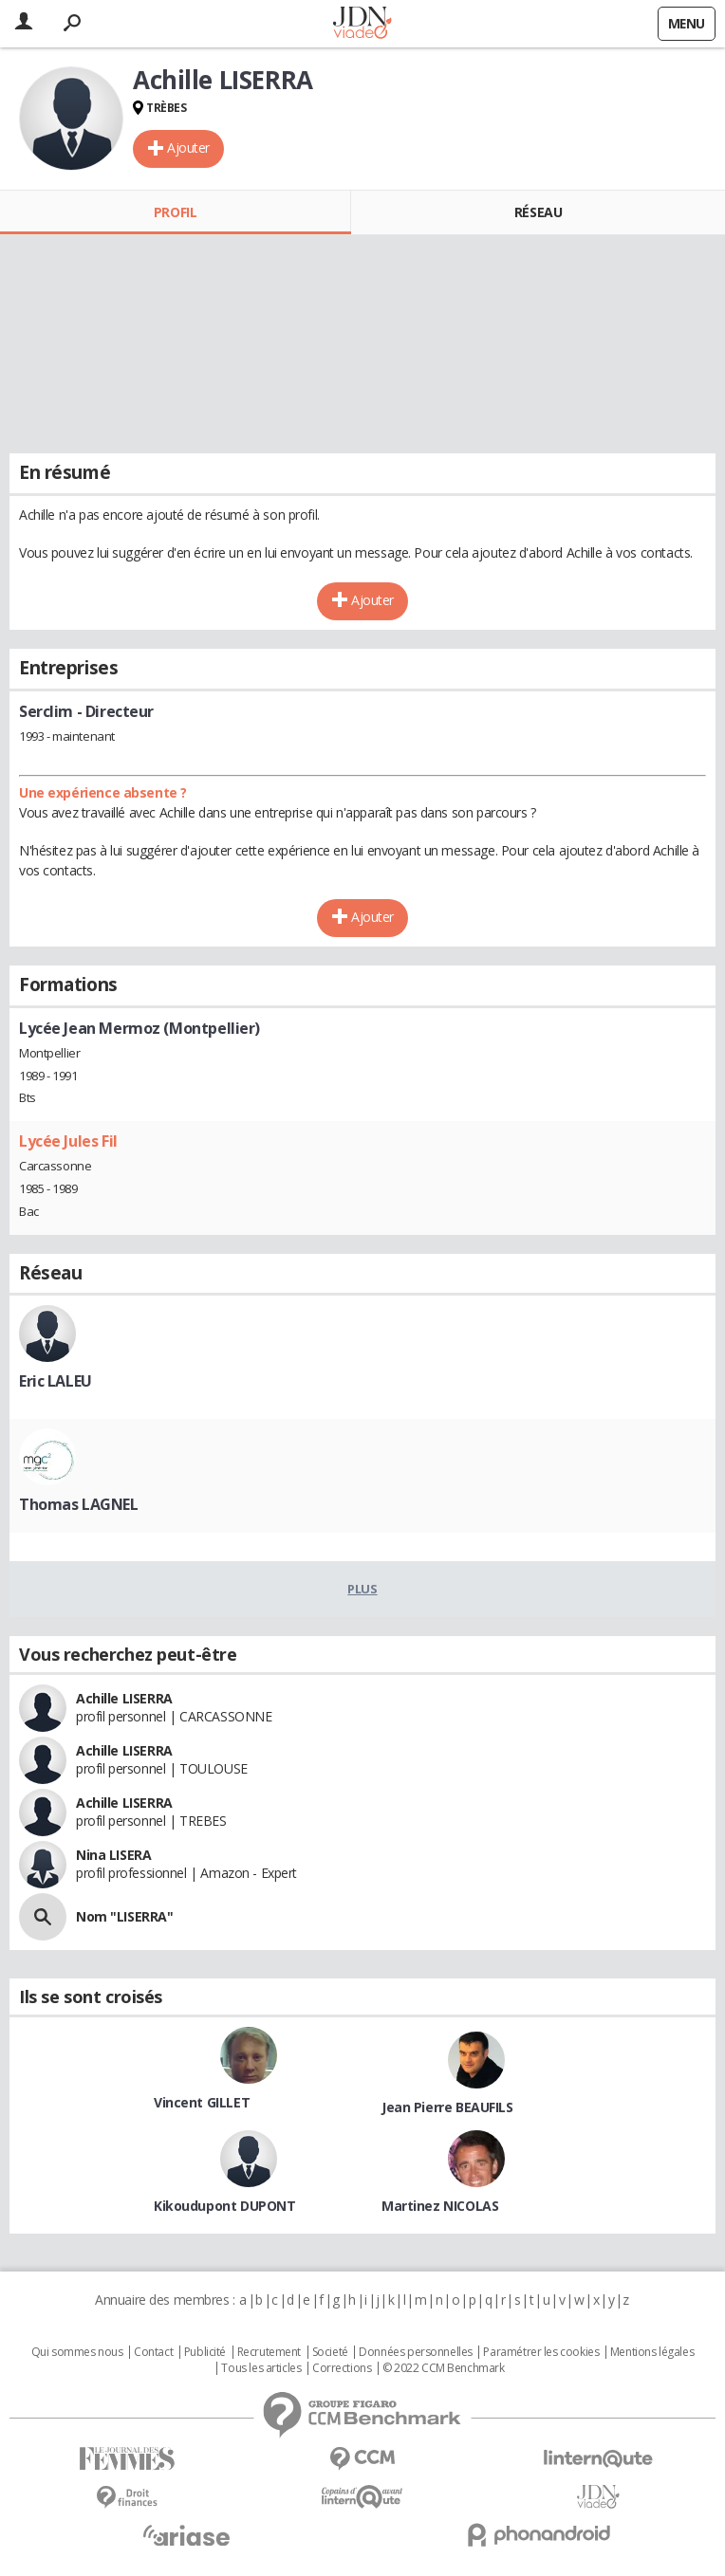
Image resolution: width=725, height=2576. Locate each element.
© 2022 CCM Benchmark (443, 2368)
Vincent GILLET (202, 2102)
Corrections (341, 2368)
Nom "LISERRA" (125, 1916)
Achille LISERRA (124, 1698)
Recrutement (269, 2352)
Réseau (538, 212)
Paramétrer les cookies (541, 2352)
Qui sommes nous (77, 2352)
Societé (330, 2352)
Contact (153, 2352)
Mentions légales (652, 2352)
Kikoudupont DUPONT (224, 2206)
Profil (175, 212)
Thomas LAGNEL (79, 1504)
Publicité (205, 2352)
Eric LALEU (55, 1381)
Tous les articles (261, 2368)
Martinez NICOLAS (439, 2206)
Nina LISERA (113, 1855)
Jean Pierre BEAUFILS (447, 2107)
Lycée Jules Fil (68, 1141)
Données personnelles (416, 2352)
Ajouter (188, 147)
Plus (362, 1588)
